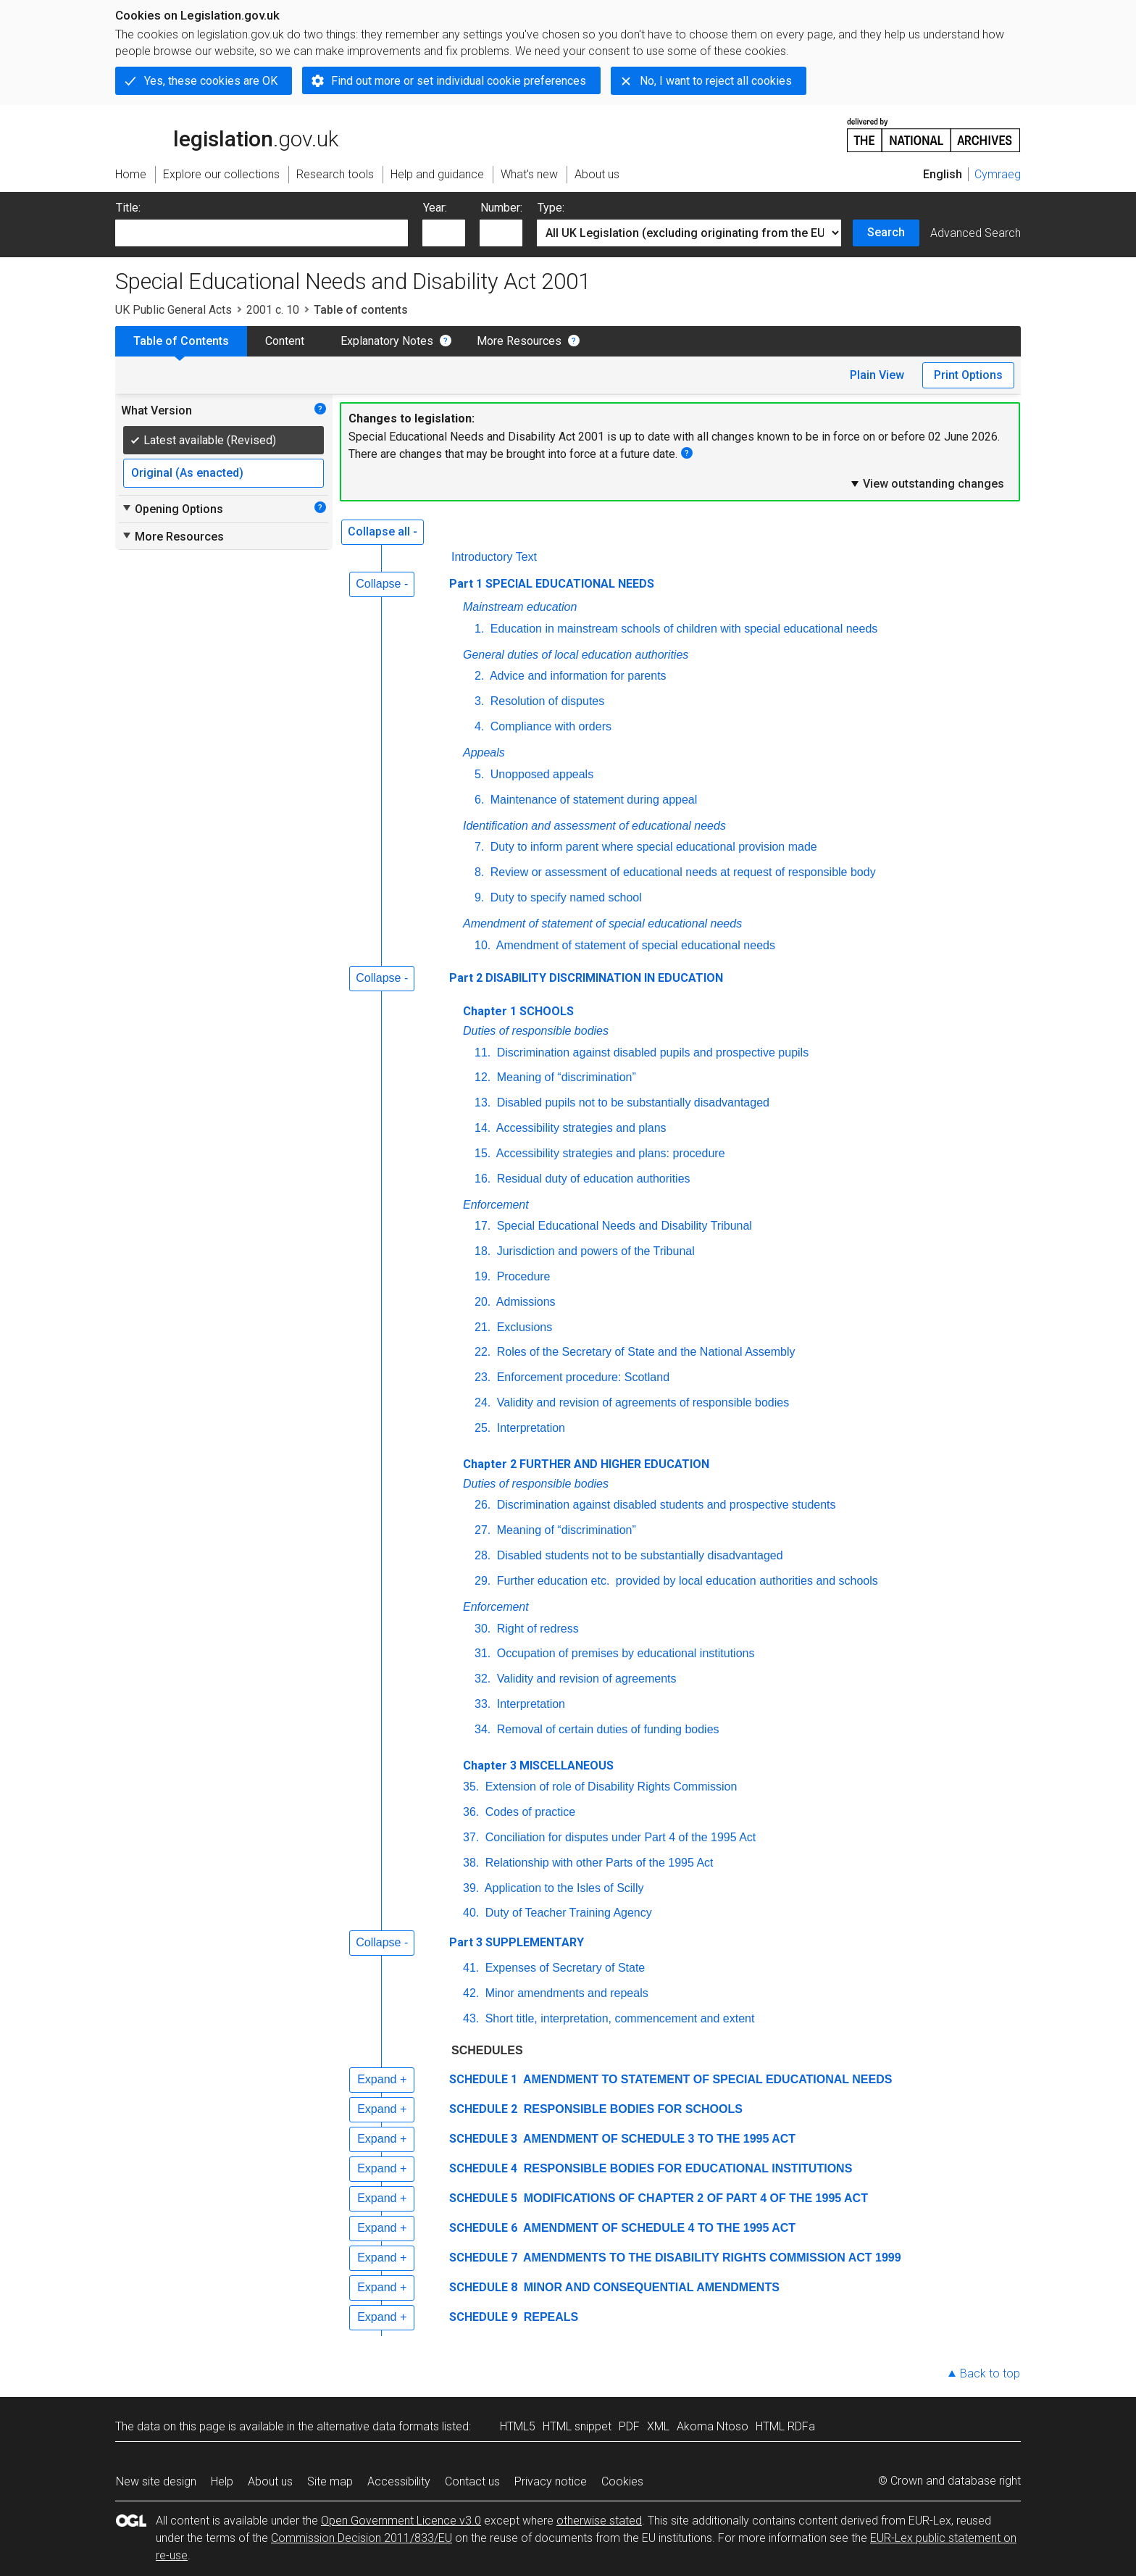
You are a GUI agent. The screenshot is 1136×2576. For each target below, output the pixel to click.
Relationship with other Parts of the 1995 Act (597, 1862)
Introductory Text (494, 557)
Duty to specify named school (564, 897)
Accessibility (398, 2481)
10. (482, 945)
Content (284, 341)
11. (482, 1052)
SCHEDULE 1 (483, 2079)
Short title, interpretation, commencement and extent (618, 2018)
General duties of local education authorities (575, 655)
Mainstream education (520, 607)
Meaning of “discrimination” (564, 1077)
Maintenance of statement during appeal (592, 799)
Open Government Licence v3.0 (401, 2520)
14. (482, 1128)
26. (482, 1505)
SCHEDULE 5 (483, 2198)
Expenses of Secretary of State (563, 1968)
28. (482, 1555)
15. (482, 1153)
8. (479, 872)
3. (479, 701)
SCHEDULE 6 (483, 2228)
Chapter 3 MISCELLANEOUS (538, 1765)
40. (471, 1912)
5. (479, 774)
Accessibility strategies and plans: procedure (608, 1153)
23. (482, 1377)
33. (482, 1704)
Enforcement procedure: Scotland (581, 1377)
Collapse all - (382, 531)
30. (482, 1628)
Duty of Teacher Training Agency (567, 1912)
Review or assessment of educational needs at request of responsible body (681, 872)
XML (658, 2426)
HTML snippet (577, 2426)
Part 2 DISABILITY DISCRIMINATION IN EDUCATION (586, 978)
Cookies (622, 2481)
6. (479, 799)
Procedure (521, 1276)
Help (222, 2481)
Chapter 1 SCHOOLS (518, 1011)
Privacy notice (550, 2481)
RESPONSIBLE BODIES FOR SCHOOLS (631, 2109)
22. (482, 1352)
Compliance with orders (549, 726)
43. (471, 2018)
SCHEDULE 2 (483, 2109)
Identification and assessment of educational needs (594, 826)
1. (479, 628)
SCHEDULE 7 (483, 2257)
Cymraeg (997, 174)
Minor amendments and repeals (565, 1993)
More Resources (519, 341)
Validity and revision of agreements (584, 1678)
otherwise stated (599, 2520)
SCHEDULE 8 (483, 2287)
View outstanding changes (926, 483)
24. (482, 1402)
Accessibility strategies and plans (579, 1128)
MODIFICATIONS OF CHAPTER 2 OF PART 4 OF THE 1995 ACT (694, 2198)
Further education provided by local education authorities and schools (685, 1581)
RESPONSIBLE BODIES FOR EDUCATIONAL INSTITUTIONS (686, 2168)
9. (479, 897)
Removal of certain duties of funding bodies (606, 1729)
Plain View (877, 375)
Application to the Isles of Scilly (562, 1888)
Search (886, 232)
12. (482, 1077)
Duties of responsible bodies (536, 1031)
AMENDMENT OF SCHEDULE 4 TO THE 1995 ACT (657, 2228)
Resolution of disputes (545, 701)
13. (482, 1102)
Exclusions (522, 1327)
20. (482, 1302)
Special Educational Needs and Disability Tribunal (622, 1226)
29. (482, 1581)
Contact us (472, 2481)
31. (482, 1653)
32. (482, 1678)
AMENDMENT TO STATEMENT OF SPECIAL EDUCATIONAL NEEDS (706, 2079)
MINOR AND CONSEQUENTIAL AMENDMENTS (650, 2287)
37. (471, 1837)
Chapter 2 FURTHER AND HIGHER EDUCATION (586, 1464)
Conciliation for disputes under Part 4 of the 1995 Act (619, 1837)
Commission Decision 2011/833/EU (361, 2538)
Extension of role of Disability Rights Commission (609, 1786)
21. (482, 1327)
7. (479, 847)
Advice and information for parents (576, 676)
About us (270, 2481)
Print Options (968, 375)
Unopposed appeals (540, 774)
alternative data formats (378, 2426)
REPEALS (549, 2317)
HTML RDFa (785, 2426)
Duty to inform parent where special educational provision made (651, 847)
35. (471, 1786)
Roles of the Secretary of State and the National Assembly (644, 1352)
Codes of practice (528, 1812)
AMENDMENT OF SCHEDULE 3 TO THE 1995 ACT (657, 2139)
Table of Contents (181, 341)
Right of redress (535, 1628)
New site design (156, 2481)
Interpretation (529, 1428)
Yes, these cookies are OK (210, 81)
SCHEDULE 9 (483, 2317)
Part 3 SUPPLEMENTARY (516, 1942)
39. (471, 1888)
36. (471, 1812)
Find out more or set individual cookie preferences (458, 81)
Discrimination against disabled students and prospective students (664, 1505)
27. (482, 1530)
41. (471, 1968)
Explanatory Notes (387, 341)
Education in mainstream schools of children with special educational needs (682, 628)
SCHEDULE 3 (483, 2139)
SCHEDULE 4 (483, 2168)
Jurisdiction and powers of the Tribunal (593, 1251)
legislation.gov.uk (226, 134)
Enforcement (496, 1205)
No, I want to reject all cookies (716, 81)
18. (482, 1251)
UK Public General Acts (173, 310)
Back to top (990, 2373)
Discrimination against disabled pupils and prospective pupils (651, 1052)
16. (482, 1178)
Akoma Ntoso (712, 2426)
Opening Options (172, 508)
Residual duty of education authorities (591, 1178)
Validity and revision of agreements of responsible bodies (641, 1402)
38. (471, 1862)
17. (482, 1226)
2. (479, 676)
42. (471, 1993)
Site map (330, 2481)
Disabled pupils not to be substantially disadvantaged (631, 1102)
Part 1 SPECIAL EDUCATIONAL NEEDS (551, 584)
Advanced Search (975, 233)
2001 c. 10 (272, 310)
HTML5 (517, 2426)
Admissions (524, 1302)
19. (482, 1276)
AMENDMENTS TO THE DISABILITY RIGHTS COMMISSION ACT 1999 (710, 2257)
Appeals (484, 752)
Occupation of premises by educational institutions (623, 1653)
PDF (629, 2426)
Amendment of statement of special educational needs (602, 923)
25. (482, 1428)
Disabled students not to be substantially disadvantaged (637, 1555)
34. (482, 1729)
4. (479, 726)
